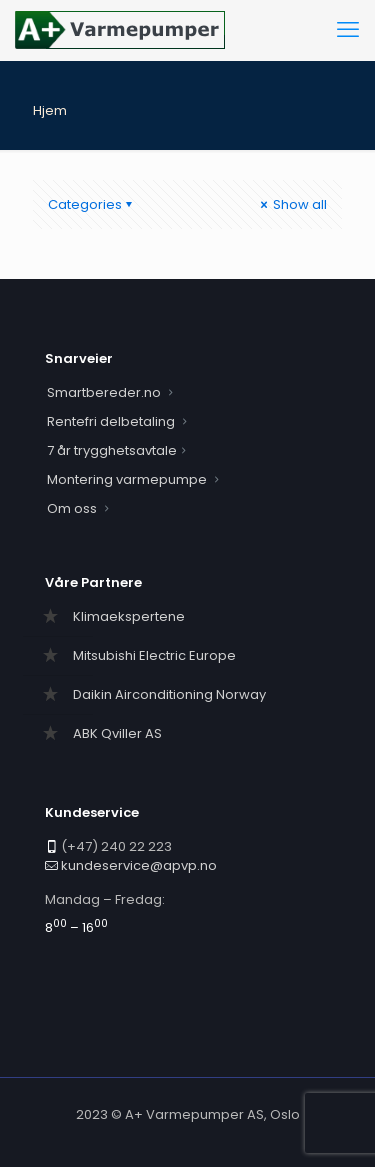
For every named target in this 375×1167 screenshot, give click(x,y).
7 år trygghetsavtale (112, 450)
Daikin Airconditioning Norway (169, 694)
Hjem (50, 110)
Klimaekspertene (129, 616)
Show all (292, 204)
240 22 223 (136, 846)
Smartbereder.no (104, 392)
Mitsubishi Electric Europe (154, 655)
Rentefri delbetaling (111, 421)
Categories (91, 204)
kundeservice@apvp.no (139, 865)
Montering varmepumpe (127, 479)
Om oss (72, 508)
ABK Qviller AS (117, 733)
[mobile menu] (348, 30)
